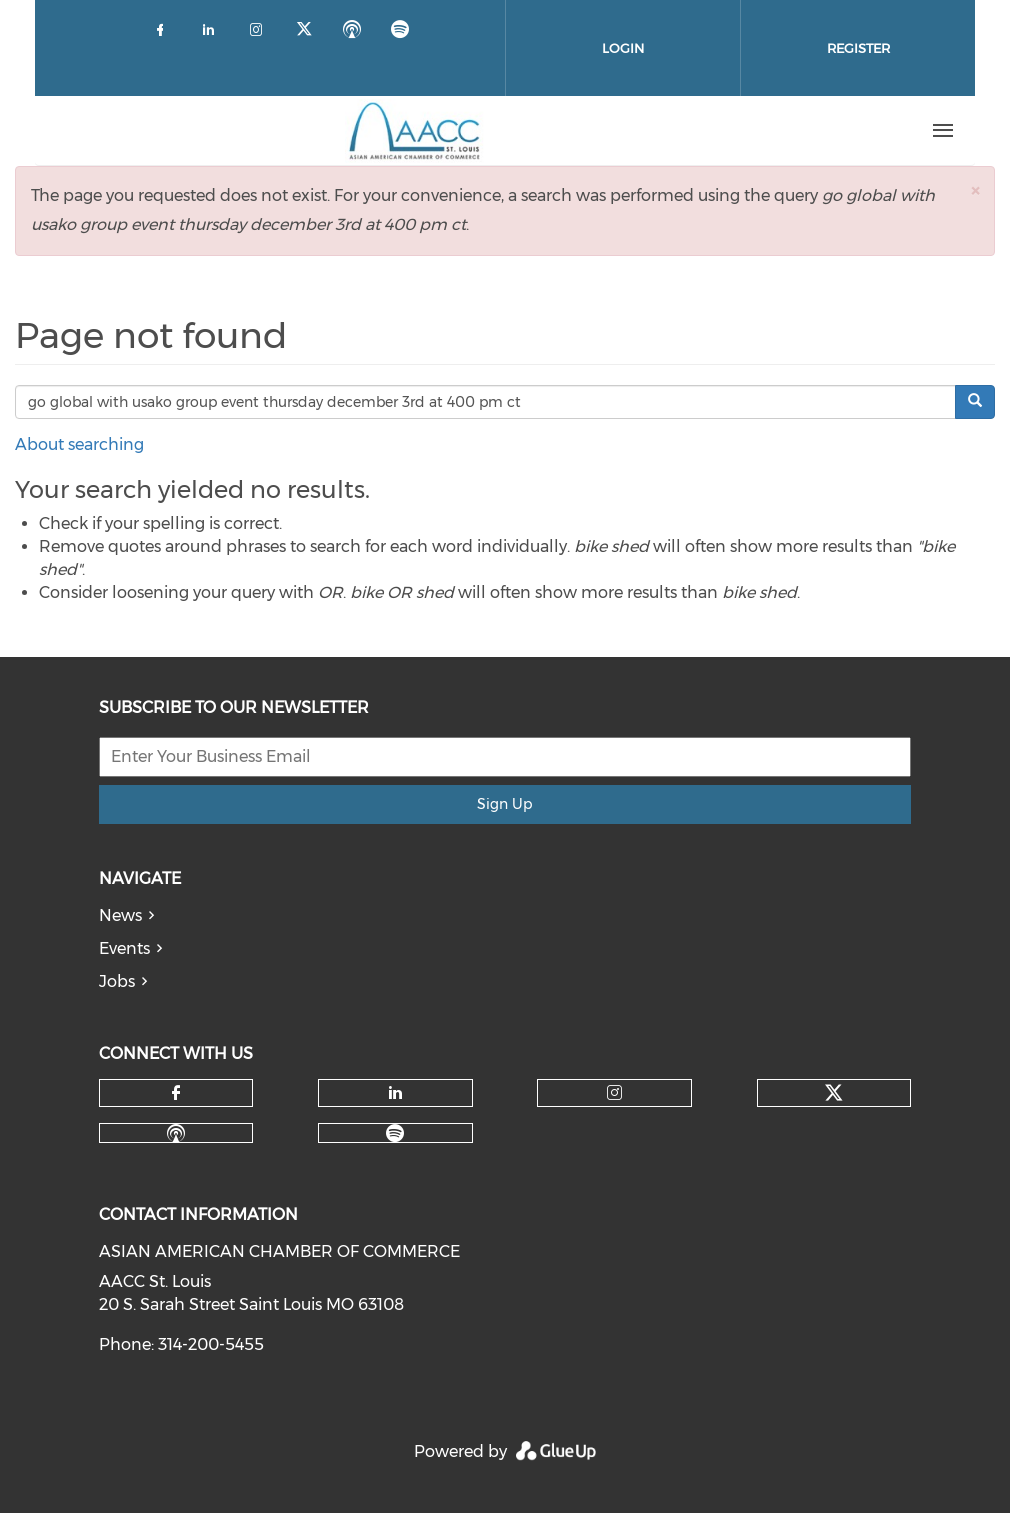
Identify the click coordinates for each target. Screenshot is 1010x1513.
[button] (975, 190)
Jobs (117, 981)
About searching (79, 444)
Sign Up (504, 804)
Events (124, 948)
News (120, 915)
